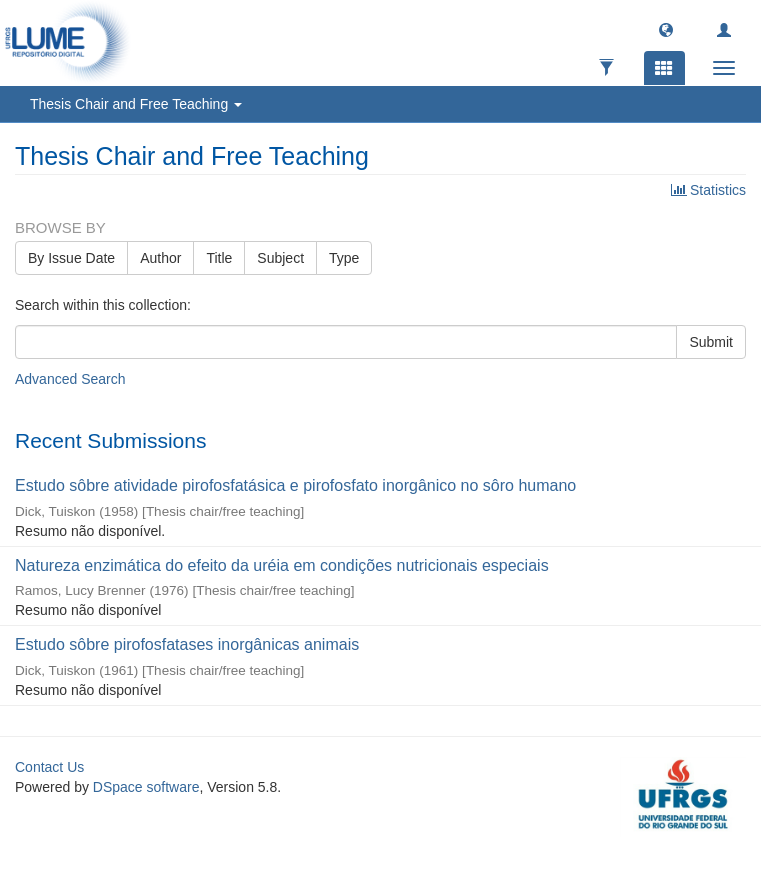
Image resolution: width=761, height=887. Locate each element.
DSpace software (146, 787)
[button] (666, 29)
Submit (711, 342)
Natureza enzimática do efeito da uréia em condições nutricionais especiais (282, 565)
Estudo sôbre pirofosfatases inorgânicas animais (187, 644)
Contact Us (49, 767)
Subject (280, 258)
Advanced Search (70, 379)
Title (219, 258)
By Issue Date (71, 258)
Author (160, 258)
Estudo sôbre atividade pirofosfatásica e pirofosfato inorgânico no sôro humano (295, 485)
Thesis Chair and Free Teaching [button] (136, 104)
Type (344, 258)
